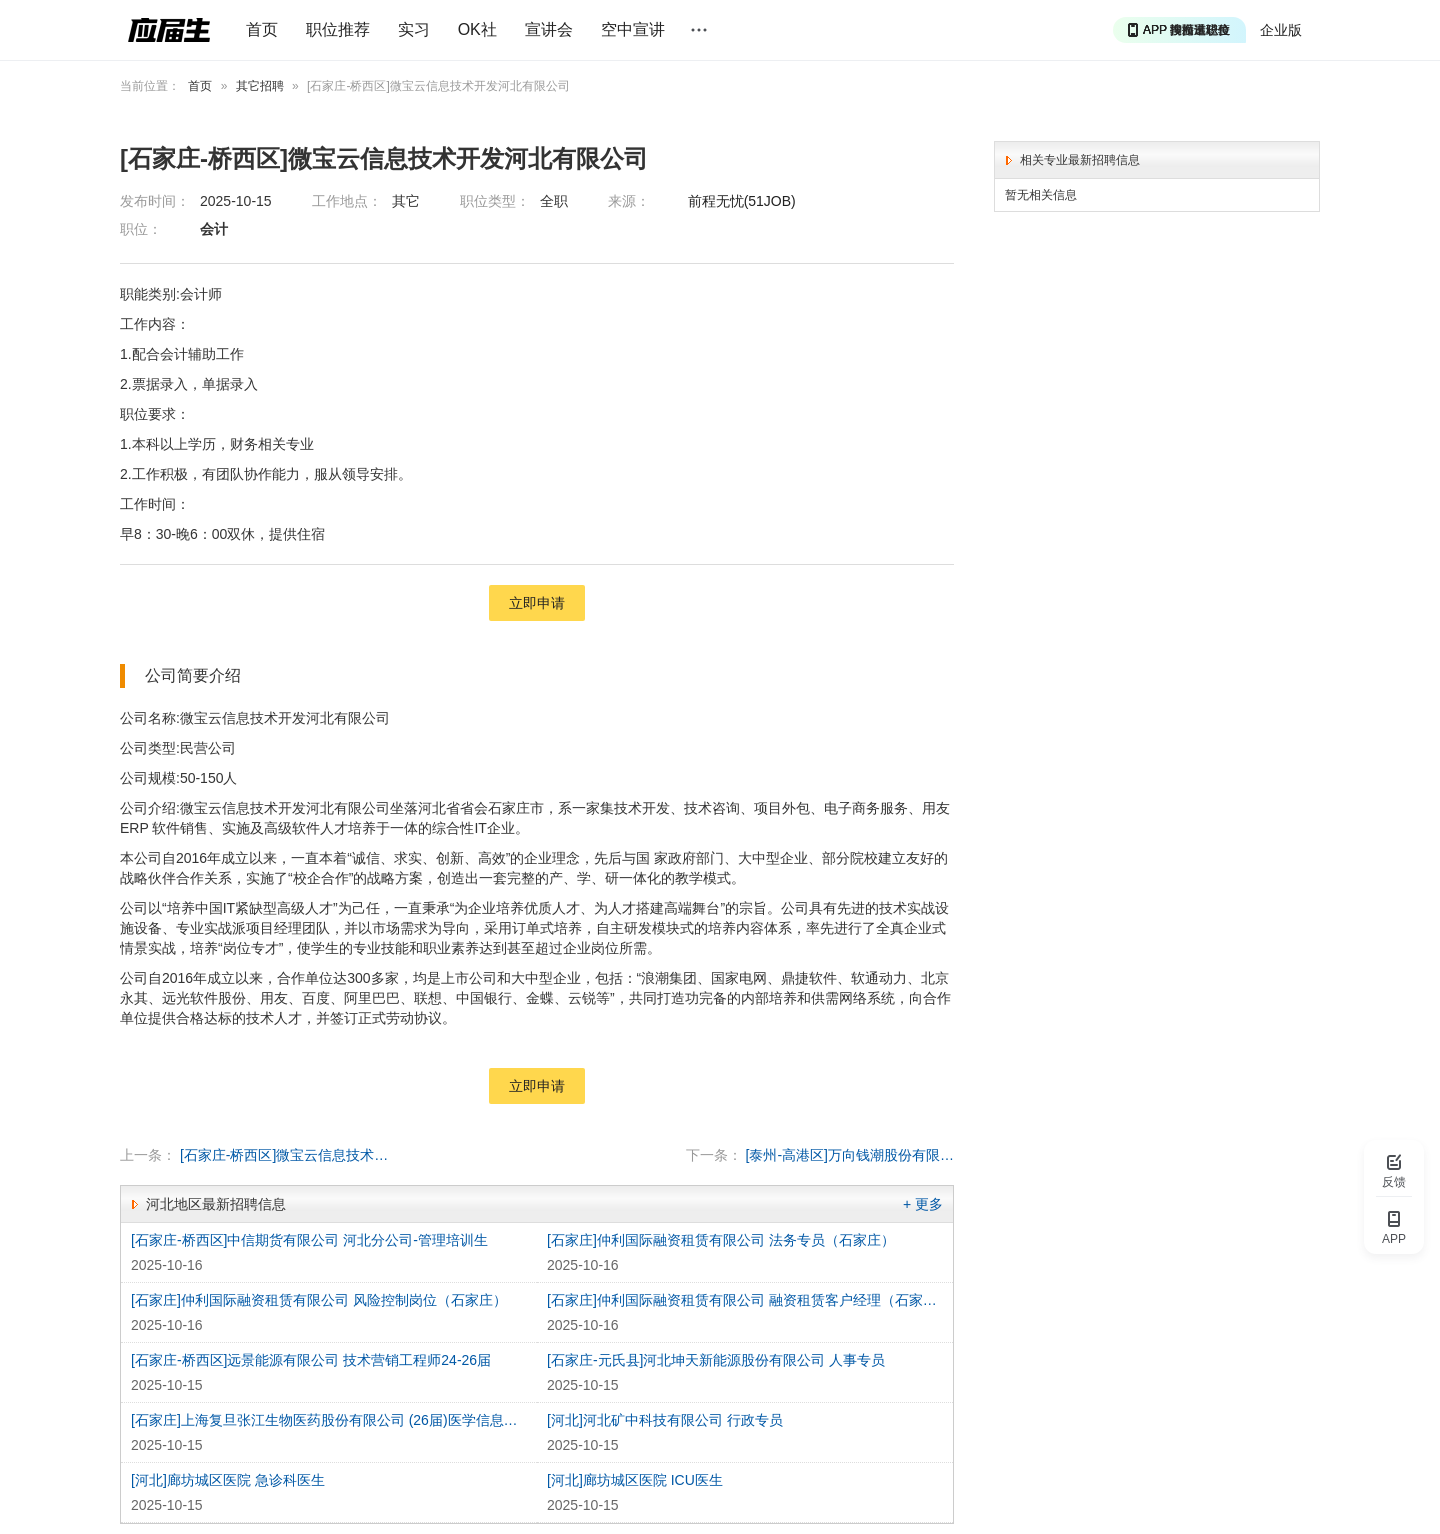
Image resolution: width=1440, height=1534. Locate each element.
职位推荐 (338, 29)
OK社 (477, 29)
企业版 (1281, 30)
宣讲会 (549, 29)
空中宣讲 (633, 29)
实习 (414, 29)
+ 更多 (923, 1204)
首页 (262, 29)
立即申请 (537, 603)
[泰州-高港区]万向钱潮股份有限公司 (850, 1155)
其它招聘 (260, 86)
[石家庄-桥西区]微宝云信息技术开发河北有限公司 (284, 1155)
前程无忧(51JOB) (742, 201)
